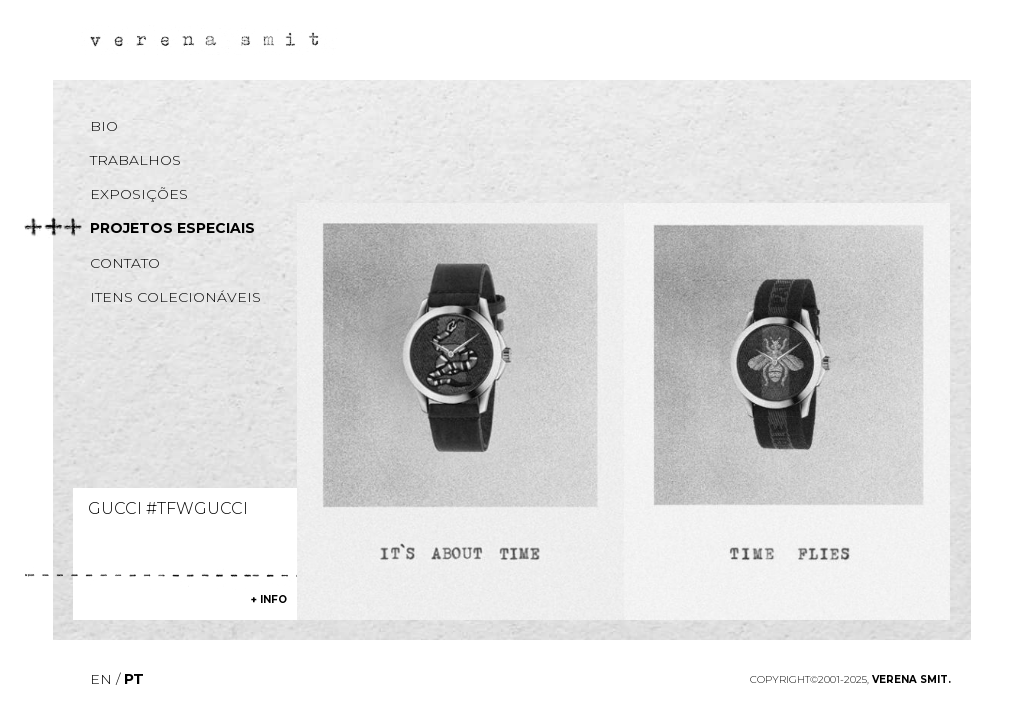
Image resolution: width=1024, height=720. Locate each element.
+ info (269, 599)
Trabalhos (135, 160)
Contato (125, 263)
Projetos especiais (172, 228)
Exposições (139, 194)
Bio (104, 126)
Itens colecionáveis (175, 297)
